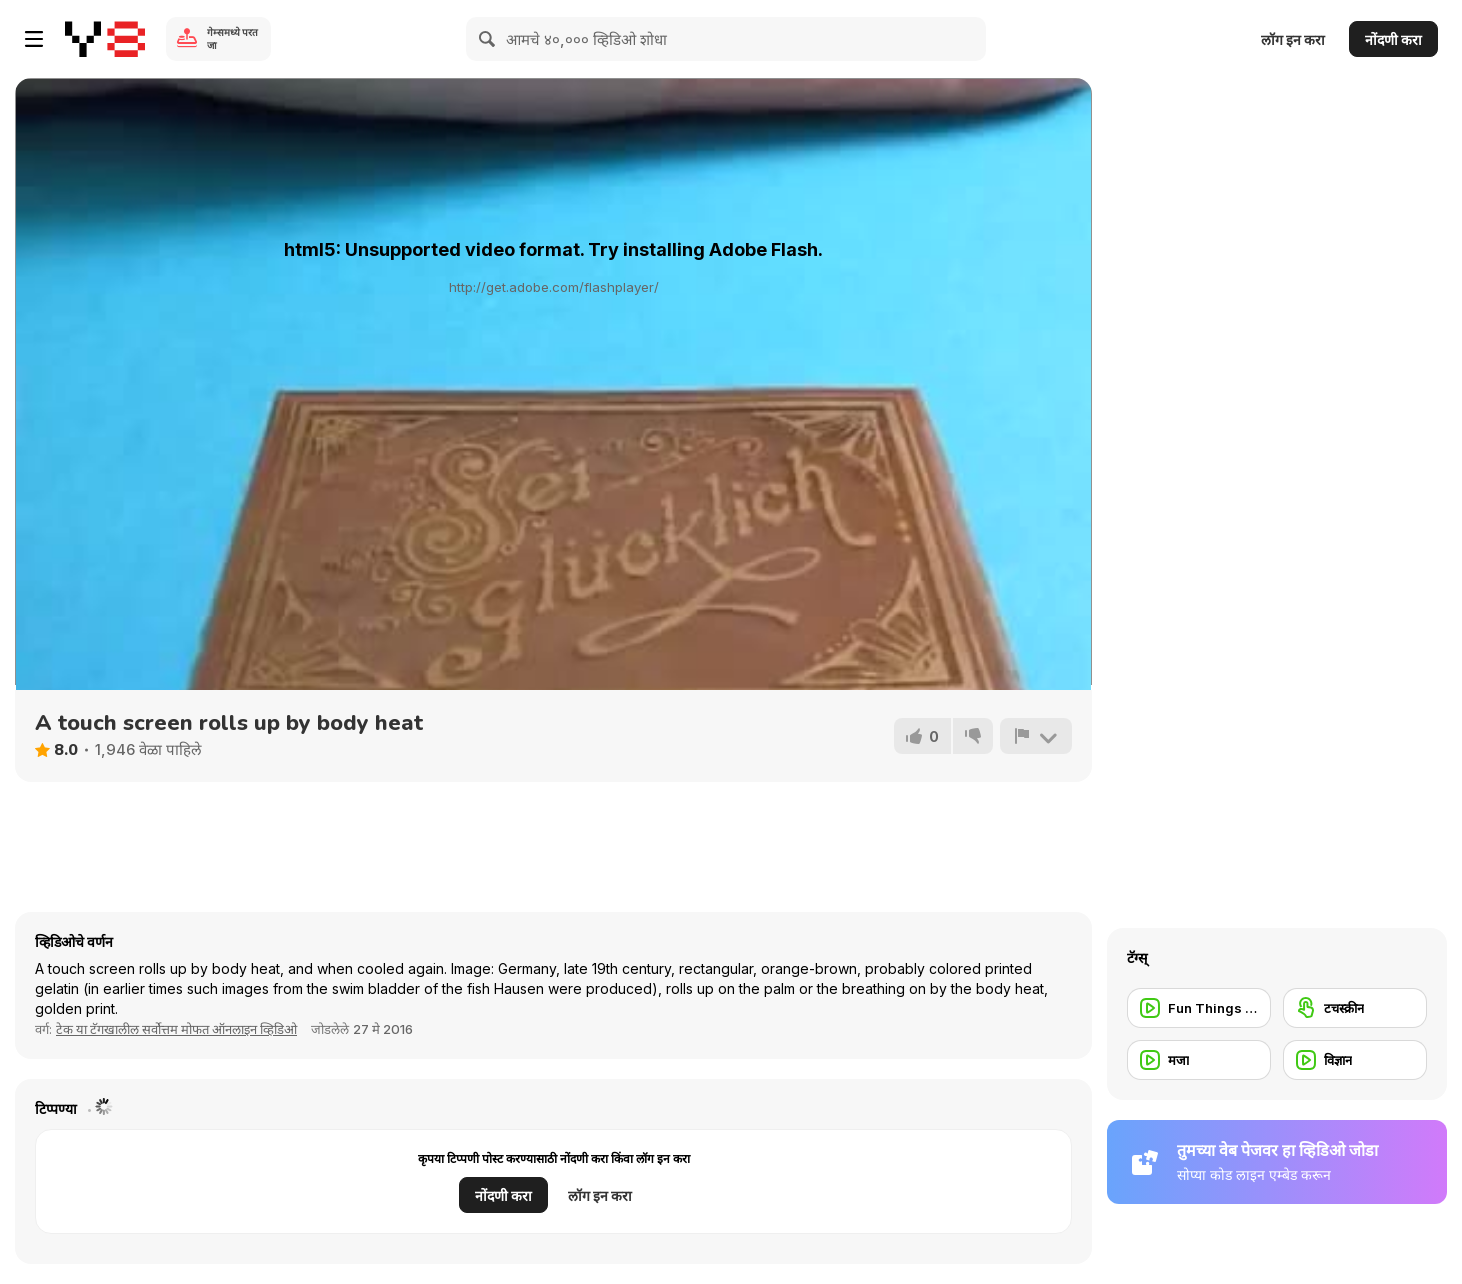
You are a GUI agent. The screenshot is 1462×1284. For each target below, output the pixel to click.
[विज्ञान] (1355, 1060)
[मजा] (1199, 1060)
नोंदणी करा (1393, 39)
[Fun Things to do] (1199, 1008)
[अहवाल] (1036, 736)
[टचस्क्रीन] (1355, 1008)
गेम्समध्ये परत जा (232, 38)
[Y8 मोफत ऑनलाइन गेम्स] (105, 39)
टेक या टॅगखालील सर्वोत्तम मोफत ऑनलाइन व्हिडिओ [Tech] (176, 1029)
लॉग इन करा (1293, 39)
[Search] (488, 39)
